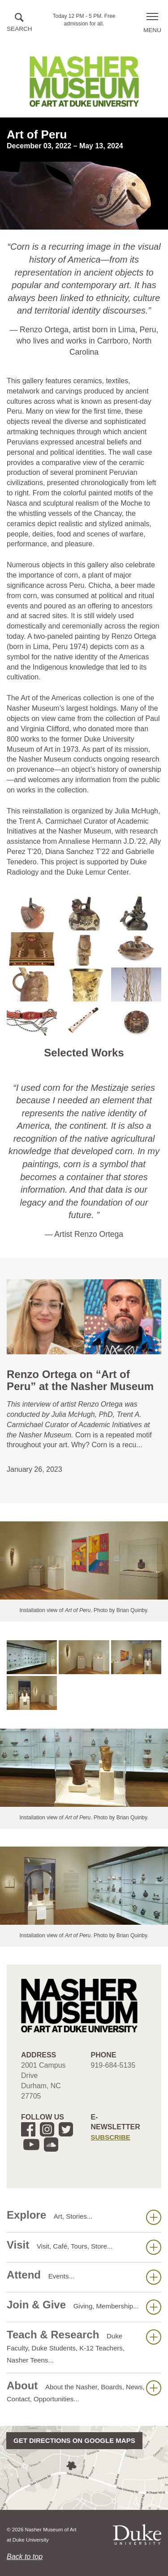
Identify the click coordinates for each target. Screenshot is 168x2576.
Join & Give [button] (84, 2307)
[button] (19, 23)
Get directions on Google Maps (74, 2440)
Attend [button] (84, 2277)
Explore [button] (84, 2217)
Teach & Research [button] (84, 2346)
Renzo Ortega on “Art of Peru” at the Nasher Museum (80, 1380)
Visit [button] (84, 2247)
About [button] (84, 2391)
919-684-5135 (113, 2065)
